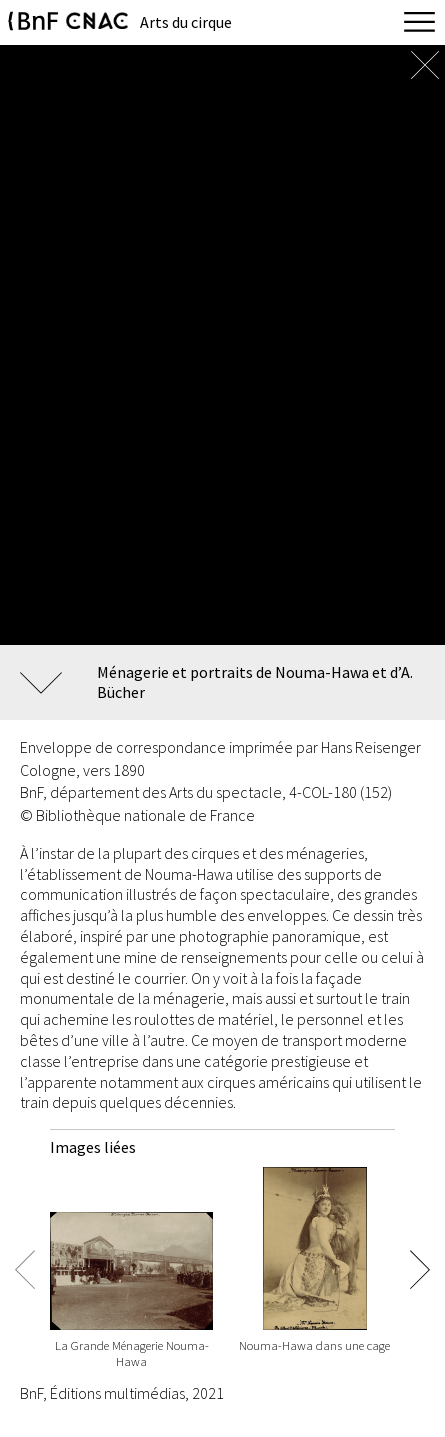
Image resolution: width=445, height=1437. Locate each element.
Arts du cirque (186, 22)
